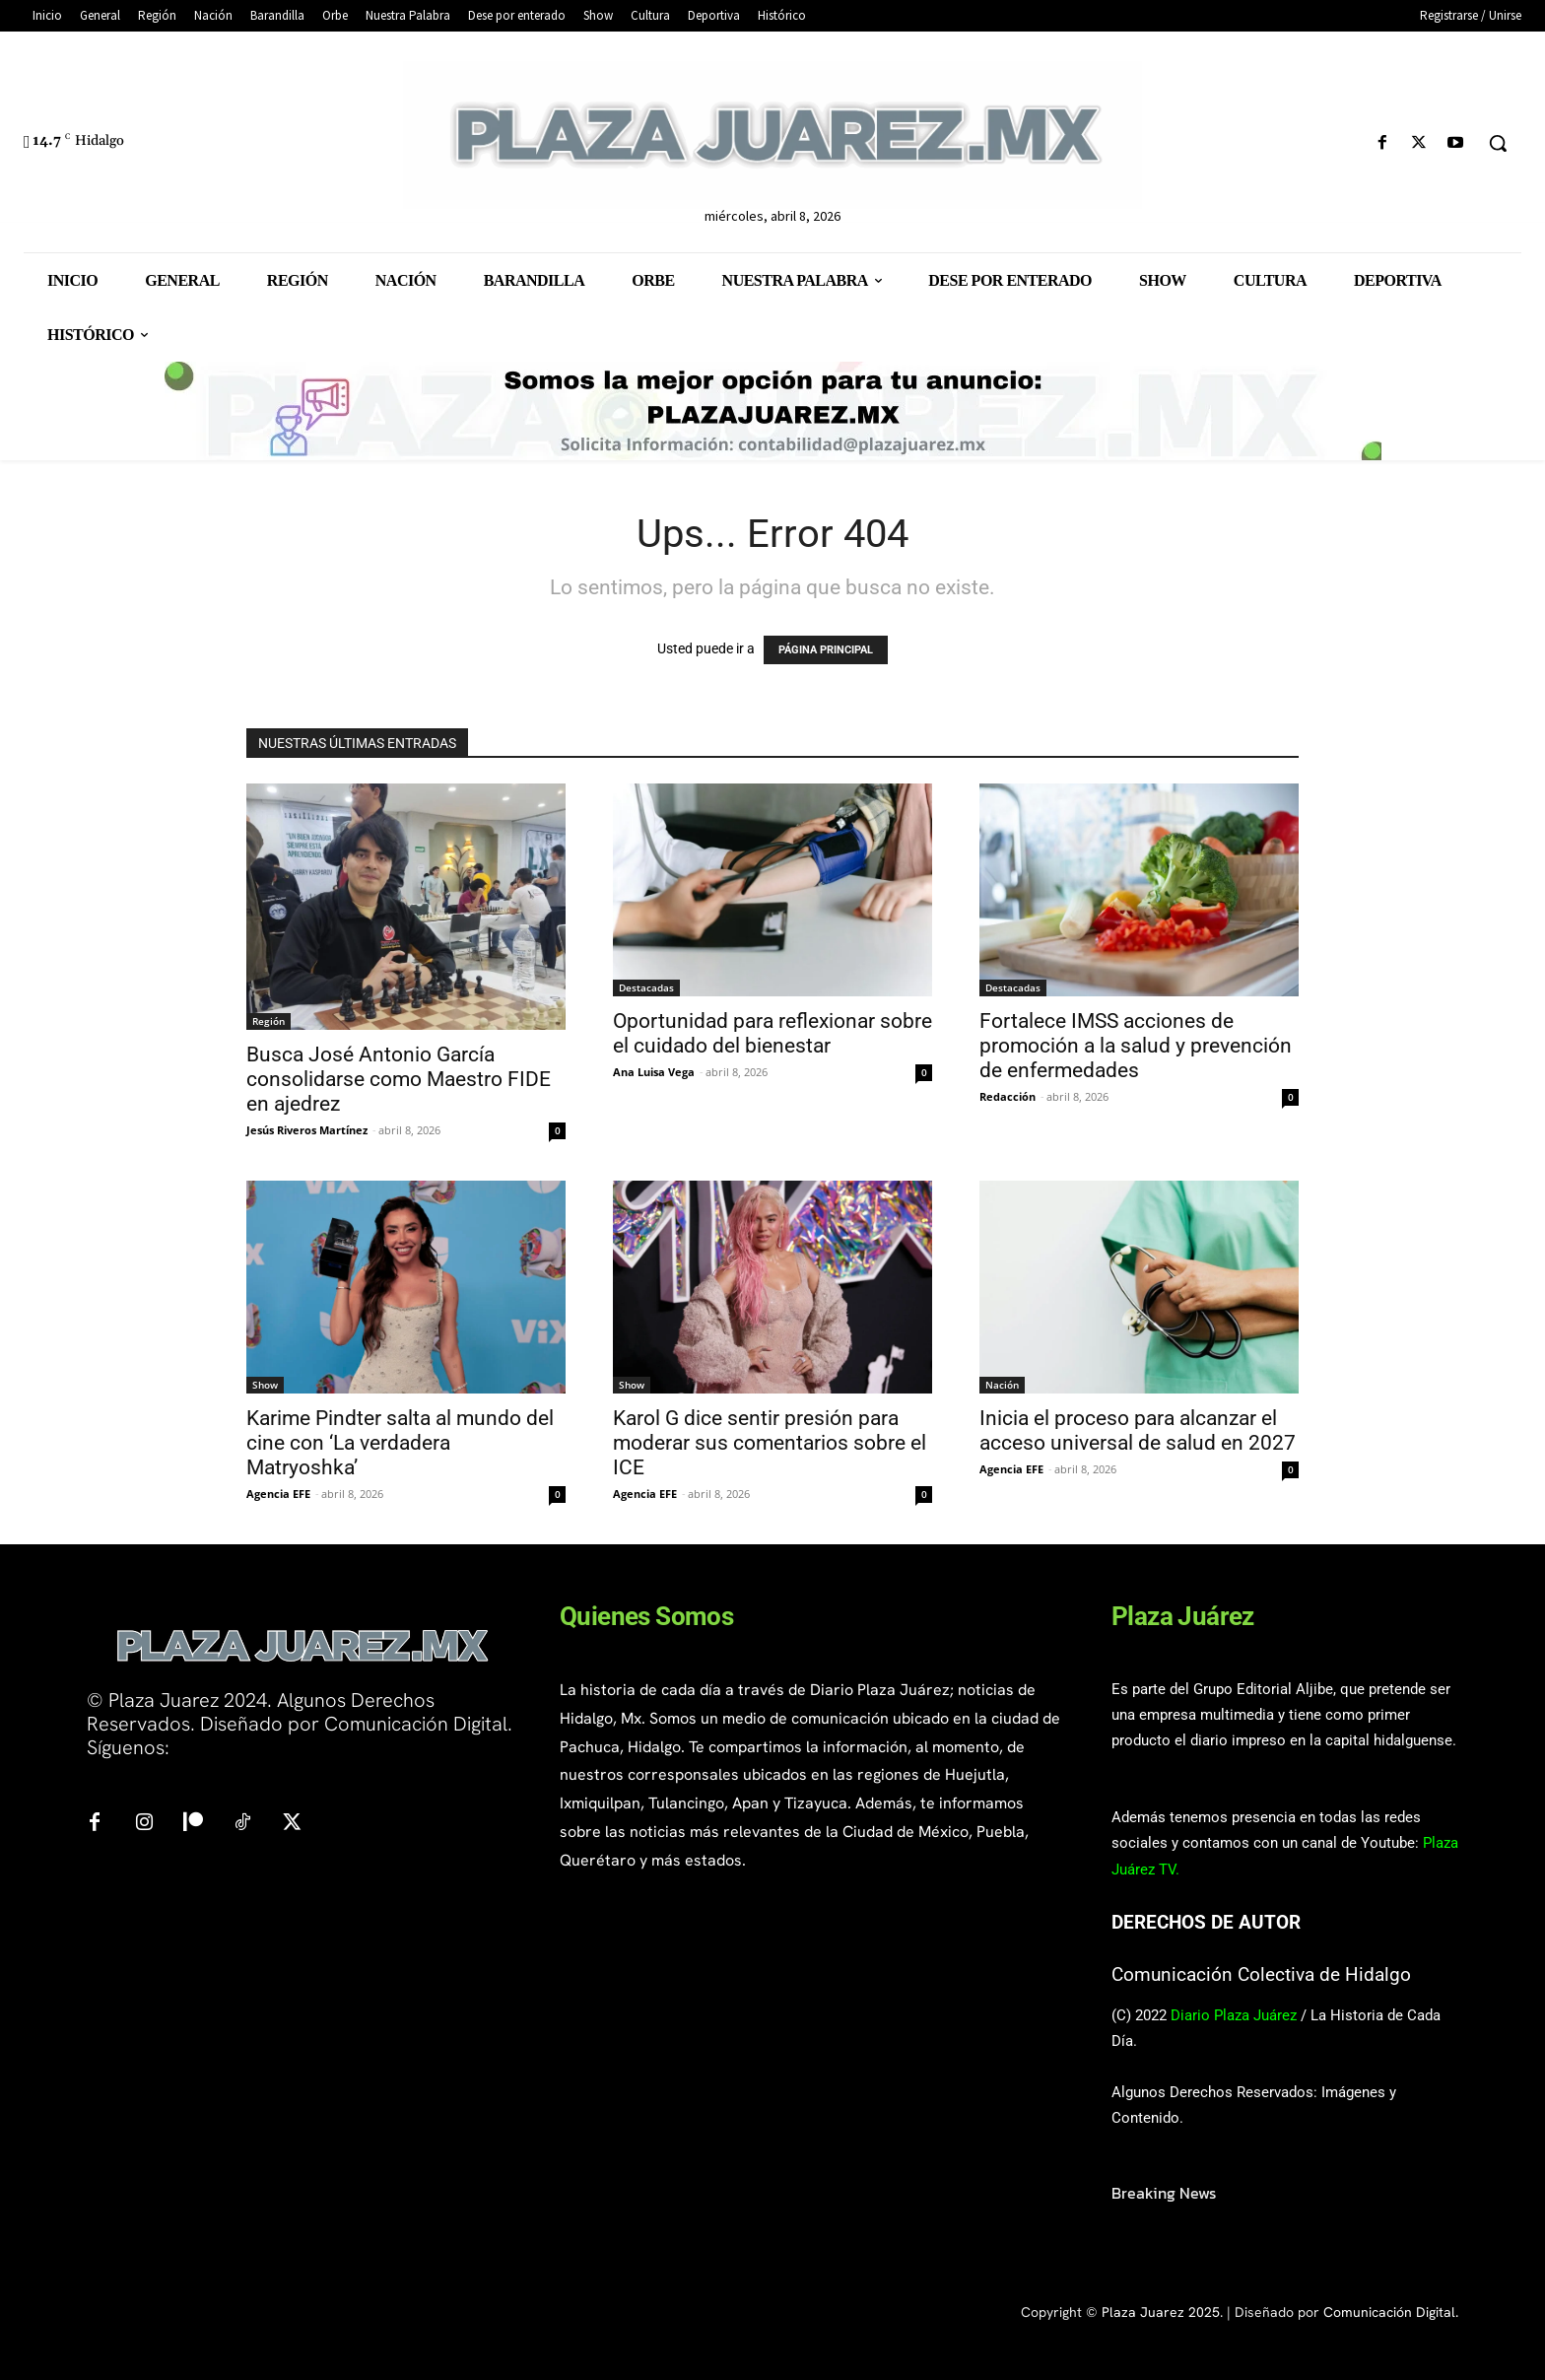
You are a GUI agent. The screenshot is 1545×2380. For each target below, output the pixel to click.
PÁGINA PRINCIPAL (825, 650)
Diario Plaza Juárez (1234, 2015)
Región (268, 1021)
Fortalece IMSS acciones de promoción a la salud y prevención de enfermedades (1135, 1045)
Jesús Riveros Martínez (307, 1129)
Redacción (1007, 1096)
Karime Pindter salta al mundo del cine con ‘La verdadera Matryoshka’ (400, 1442)
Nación (1002, 1385)
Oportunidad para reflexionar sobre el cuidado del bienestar (772, 1033)
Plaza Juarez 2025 (1161, 2312)
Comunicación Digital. (1390, 2312)
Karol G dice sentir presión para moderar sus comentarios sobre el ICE (769, 1442)
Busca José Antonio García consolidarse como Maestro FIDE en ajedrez (398, 1079)
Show (265, 1385)
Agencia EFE (278, 1493)
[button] (1497, 143)
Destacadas (646, 987)
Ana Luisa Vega (654, 1071)
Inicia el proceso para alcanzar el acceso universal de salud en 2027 (1137, 1430)
